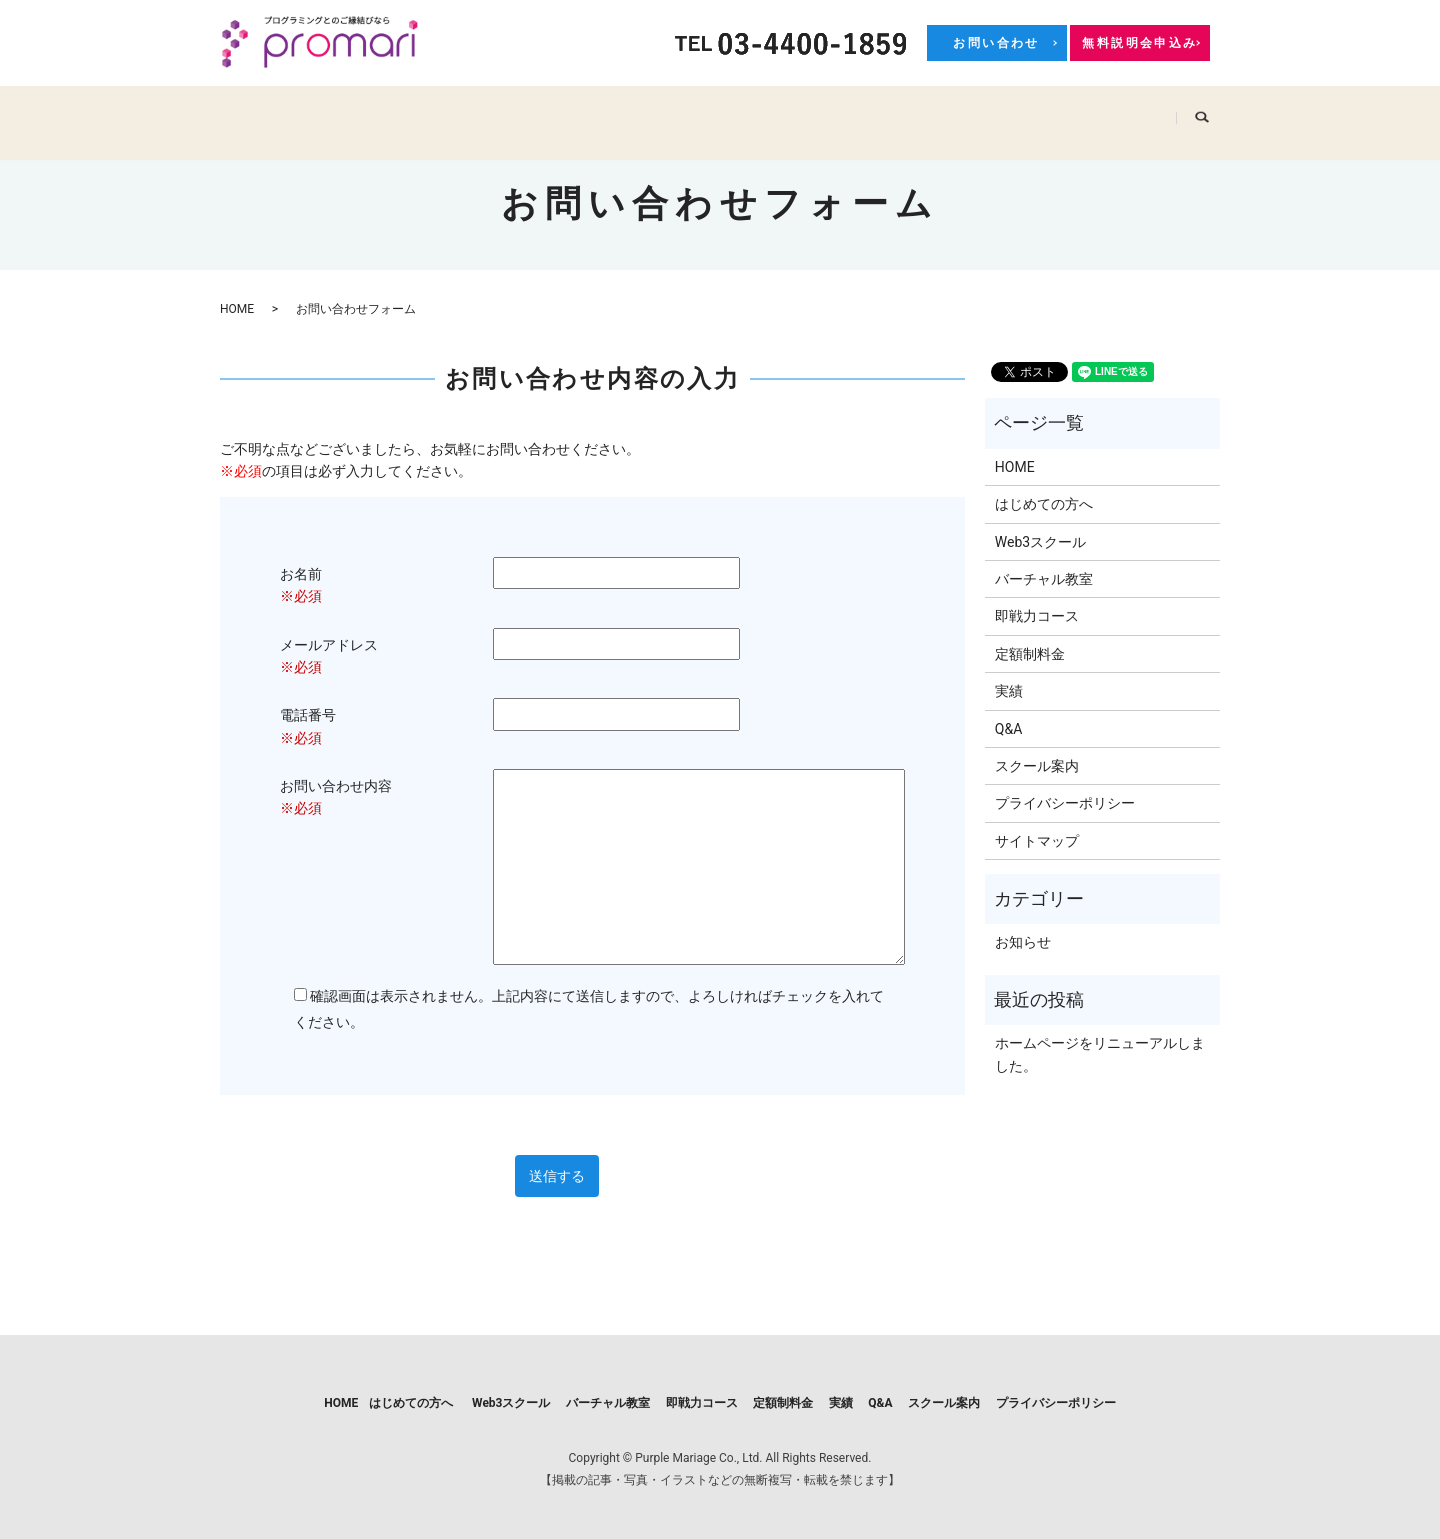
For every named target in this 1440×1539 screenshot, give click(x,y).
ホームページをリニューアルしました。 (1100, 1054)
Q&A (1028, 112)
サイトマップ (1037, 841)
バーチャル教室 (632, 112)
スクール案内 (1122, 112)
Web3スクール (498, 112)
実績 (961, 112)
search (1211, 111)
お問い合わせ (996, 43)
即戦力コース (760, 112)
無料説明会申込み (1139, 43)
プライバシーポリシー (1065, 803)
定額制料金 (874, 112)
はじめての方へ (366, 112)
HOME (258, 112)
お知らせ (1023, 942)
